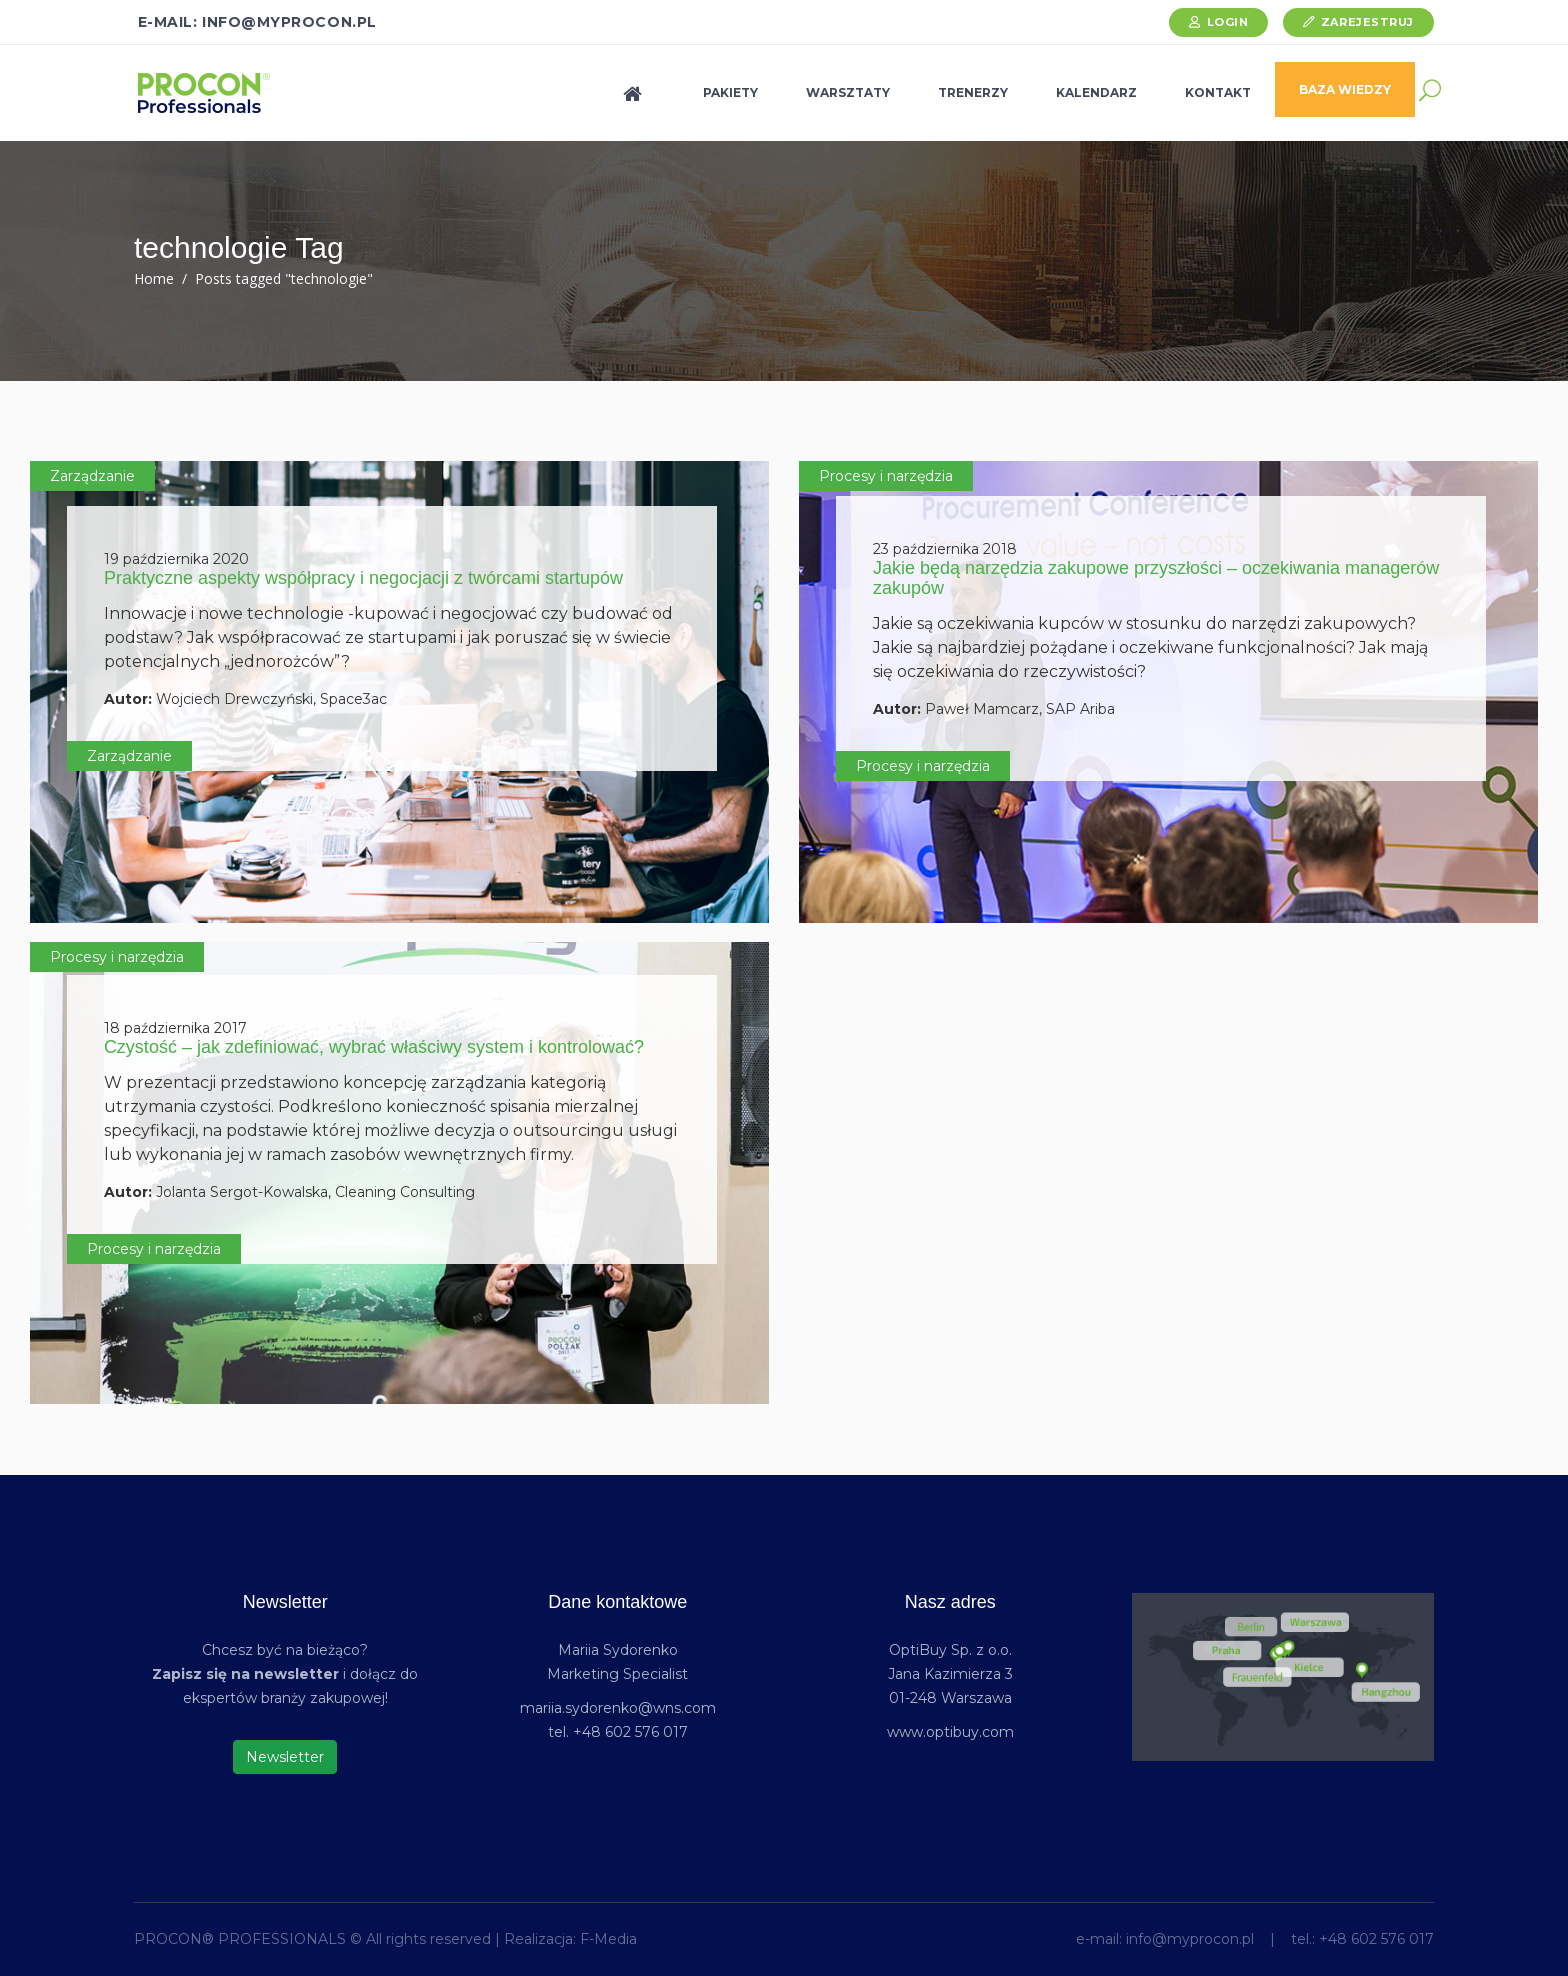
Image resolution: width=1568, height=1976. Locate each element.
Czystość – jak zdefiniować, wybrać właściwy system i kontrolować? (374, 1047)
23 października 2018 (945, 549)
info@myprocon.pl (1190, 1939)
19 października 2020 (176, 559)
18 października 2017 (175, 1028)
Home (154, 278)
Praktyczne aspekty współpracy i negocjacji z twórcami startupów (363, 578)
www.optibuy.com (950, 1732)
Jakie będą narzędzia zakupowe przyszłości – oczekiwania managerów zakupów (1156, 578)
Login (1228, 22)
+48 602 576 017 (1376, 1939)
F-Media (608, 1939)
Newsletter (285, 1757)
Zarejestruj (1367, 22)
